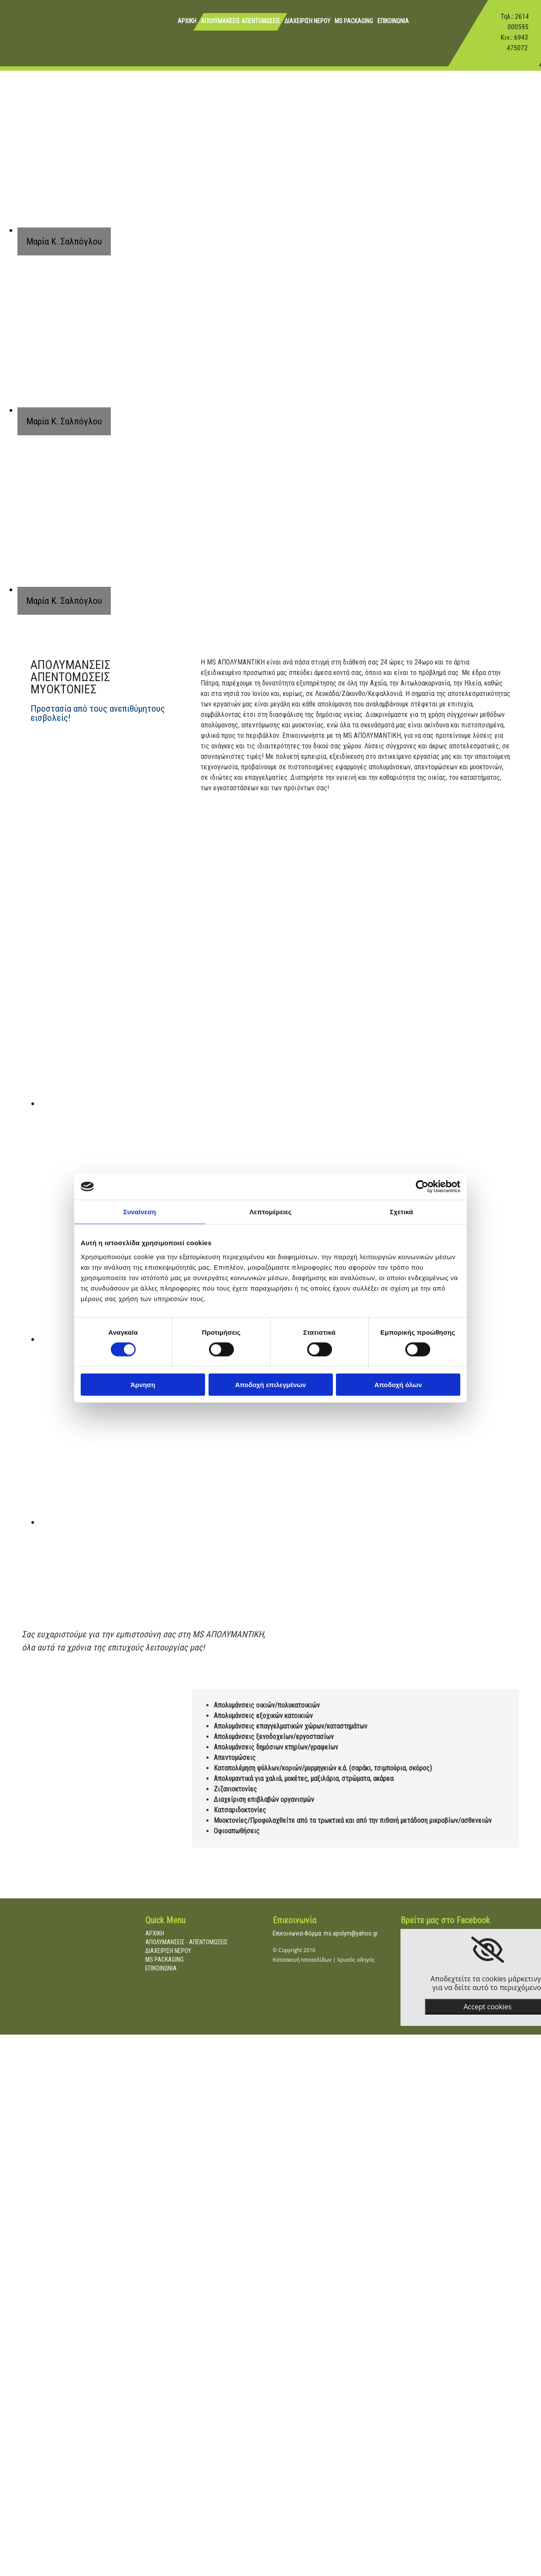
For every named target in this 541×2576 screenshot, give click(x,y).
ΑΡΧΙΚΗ (187, 20)
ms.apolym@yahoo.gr (351, 1933)
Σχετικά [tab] (401, 1212)
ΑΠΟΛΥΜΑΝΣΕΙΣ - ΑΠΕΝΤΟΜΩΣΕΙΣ (186, 1942)
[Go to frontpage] (19, 41)
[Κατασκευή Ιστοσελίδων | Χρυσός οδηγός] (280, 1982)
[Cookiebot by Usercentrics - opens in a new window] (422, 1186)
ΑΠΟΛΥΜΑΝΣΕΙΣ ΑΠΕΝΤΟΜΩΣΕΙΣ (240, 20)
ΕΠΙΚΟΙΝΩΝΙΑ (393, 20)
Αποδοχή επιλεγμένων (270, 1384)
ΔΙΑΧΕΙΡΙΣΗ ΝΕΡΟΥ (307, 20)
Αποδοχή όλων (398, 1384)
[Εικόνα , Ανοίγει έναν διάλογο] (213, 1103)
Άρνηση (142, 1384)
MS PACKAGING (354, 20)
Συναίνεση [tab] (139, 1212)
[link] (487, 1950)
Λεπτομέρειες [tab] (271, 1212)
